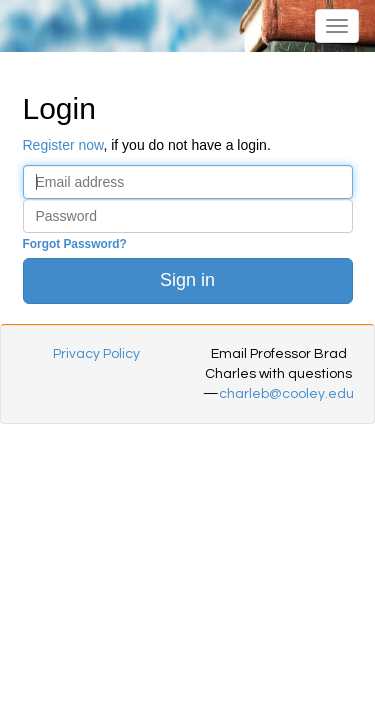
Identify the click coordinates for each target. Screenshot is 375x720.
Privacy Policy (96, 354)
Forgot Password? (75, 244)
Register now (63, 145)
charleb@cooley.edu (286, 394)
